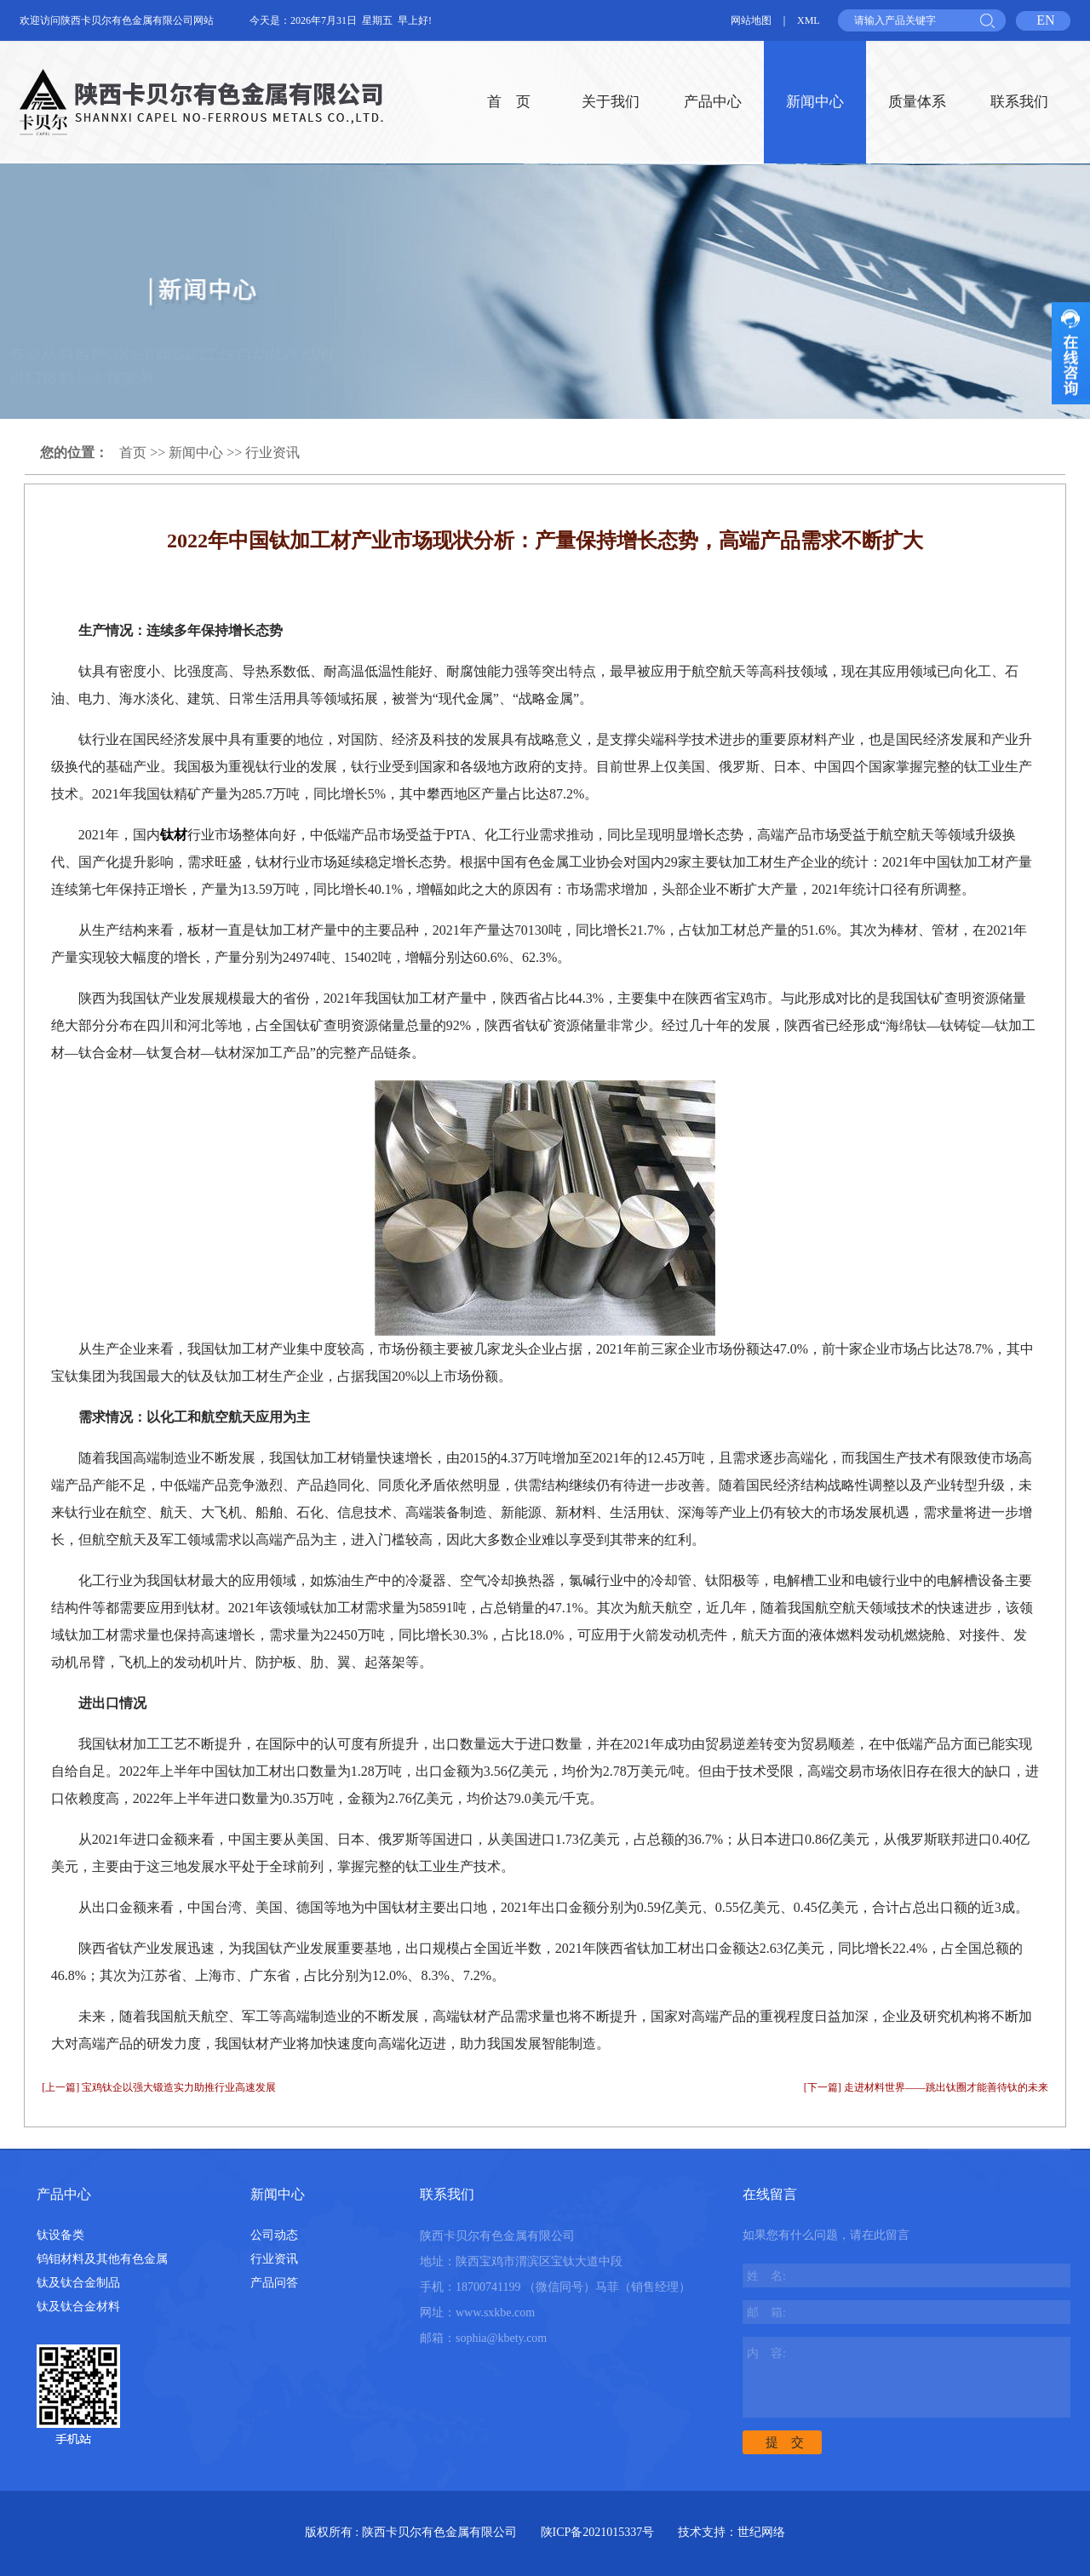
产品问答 (274, 2282)
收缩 (1071, 353)
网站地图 (751, 20)
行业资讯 (272, 452)
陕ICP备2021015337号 (598, 2532)
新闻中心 (815, 102)
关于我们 (611, 102)
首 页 (509, 102)
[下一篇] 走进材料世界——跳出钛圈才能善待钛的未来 (926, 2087)
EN (1045, 20)
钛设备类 (60, 2235)
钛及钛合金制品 (78, 2282)
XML (808, 20)
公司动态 (274, 2235)
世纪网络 (761, 2532)
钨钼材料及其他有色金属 (102, 2259)
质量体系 (917, 102)
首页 (132, 452)
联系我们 (1019, 102)
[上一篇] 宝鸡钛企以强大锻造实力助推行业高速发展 (159, 2087)
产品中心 (713, 102)
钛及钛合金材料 (78, 2306)
